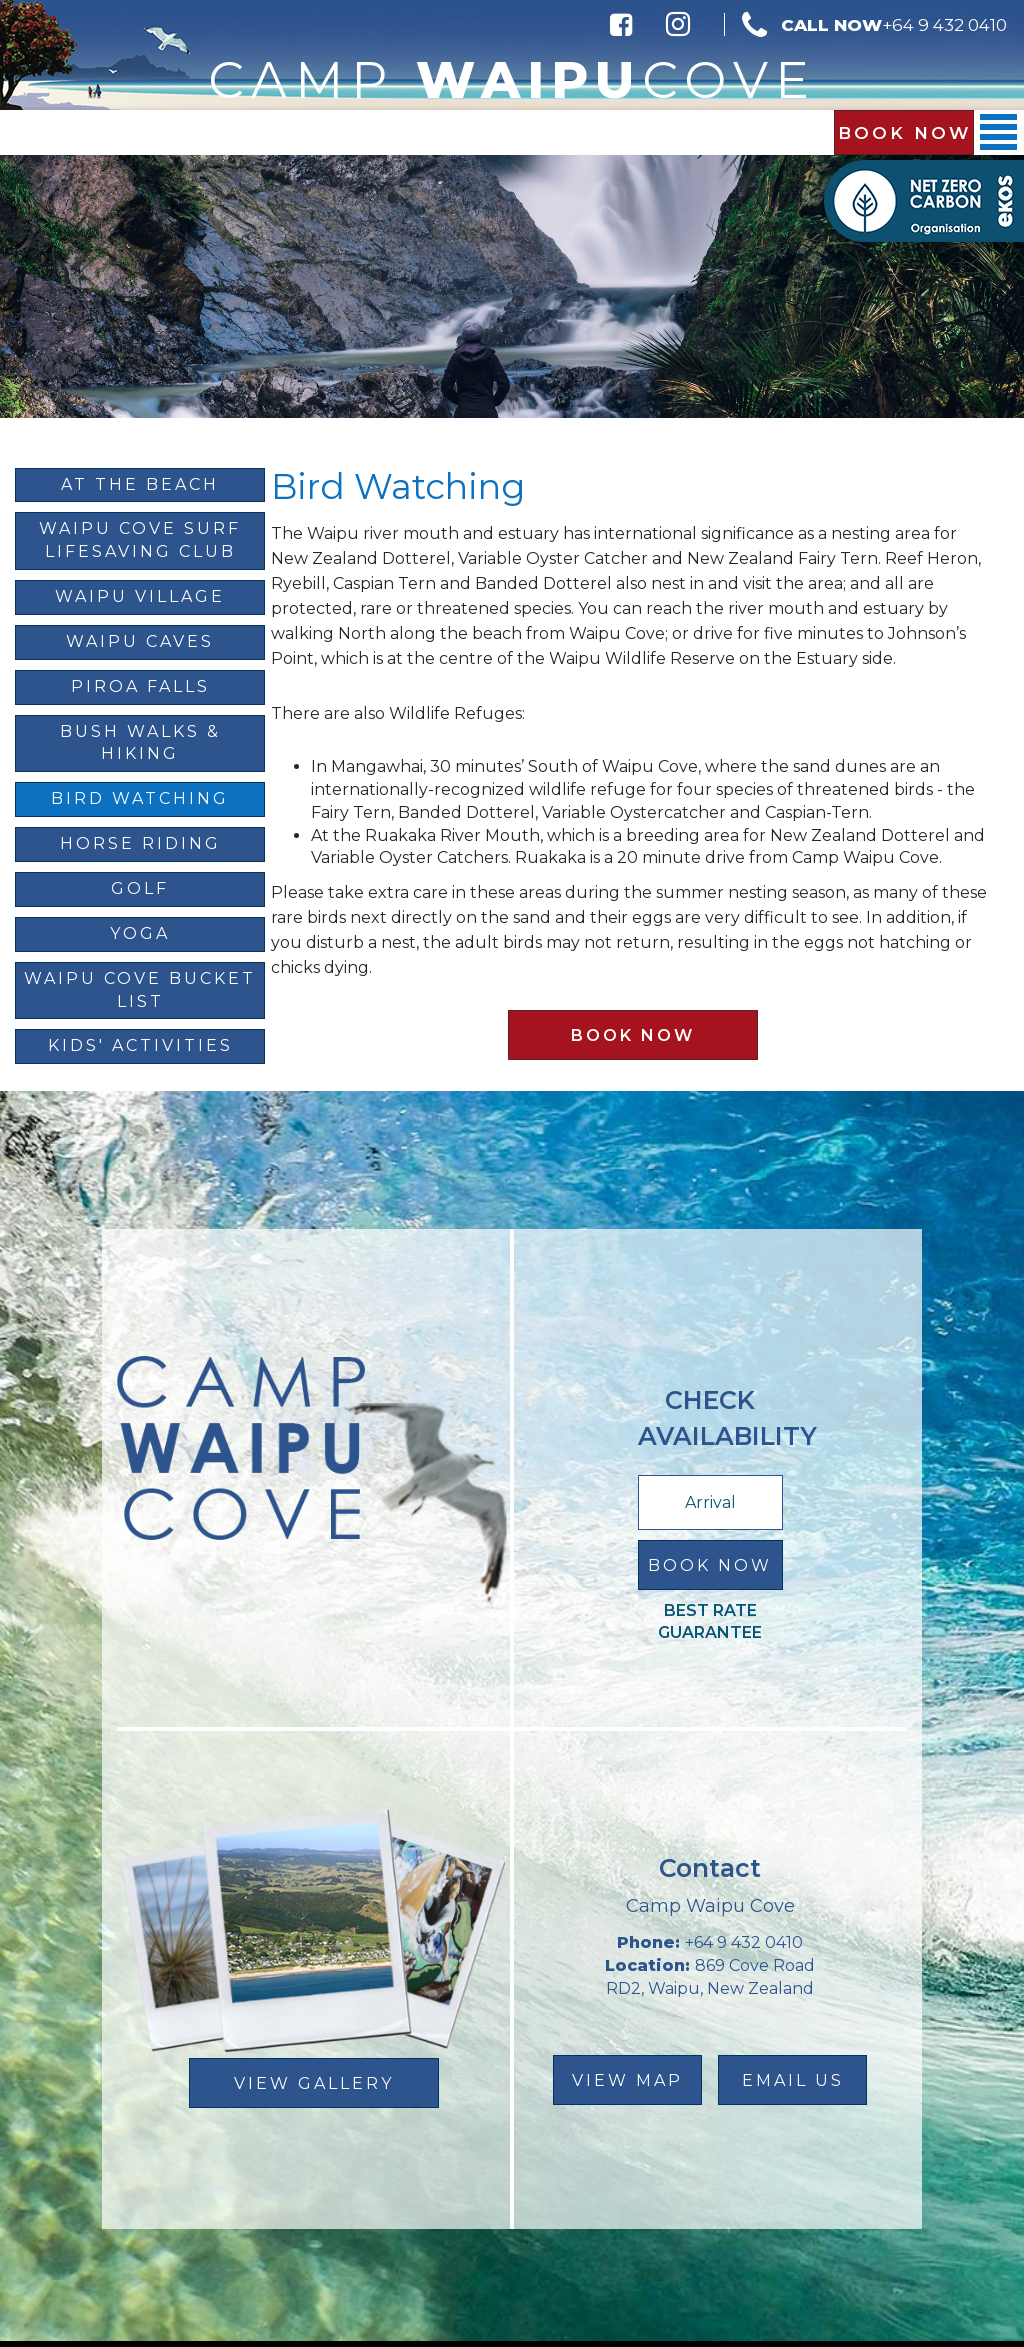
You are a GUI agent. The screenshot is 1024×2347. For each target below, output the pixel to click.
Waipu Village (140, 596)
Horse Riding (140, 843)
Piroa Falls (140, 686)
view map (627, 2080)
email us (793, 2080)
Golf (140, 888)
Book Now (904, 133)
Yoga (140, 933)
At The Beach (140, 484)
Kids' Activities (140, 1045)
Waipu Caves (140, 641)
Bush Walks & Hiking (140, 743)
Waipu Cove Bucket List (140, 990)
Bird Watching (140, 798)
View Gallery (314, 2083)
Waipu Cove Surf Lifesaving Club (140, 540)
